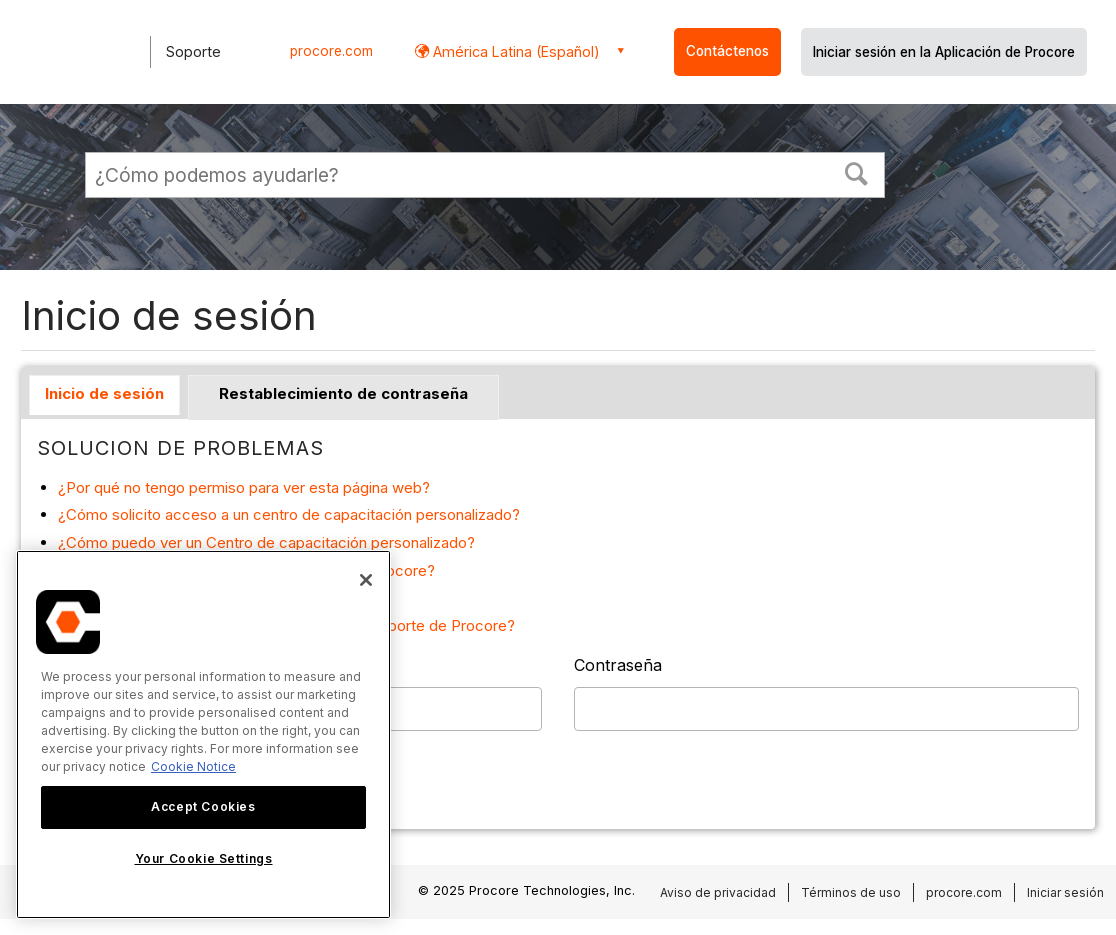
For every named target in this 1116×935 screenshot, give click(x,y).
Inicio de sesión (104, 393)
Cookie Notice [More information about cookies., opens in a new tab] (193, 766)
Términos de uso (851, 892)
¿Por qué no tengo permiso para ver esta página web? (244, 487)
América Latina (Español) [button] (514, 51)
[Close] (366, 580)
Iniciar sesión (1065, 892)
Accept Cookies (203, 806)
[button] (857, 172)
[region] (203, 734)
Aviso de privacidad (718, 892)
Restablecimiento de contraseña (343, 393)
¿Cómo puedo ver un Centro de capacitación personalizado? (266, 542)
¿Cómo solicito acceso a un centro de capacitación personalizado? (289, 514)
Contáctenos (727, 51)
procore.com (331, 51)
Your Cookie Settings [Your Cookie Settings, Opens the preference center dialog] (204, 858)
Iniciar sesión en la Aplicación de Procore (944, 52)
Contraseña (618, 665)
